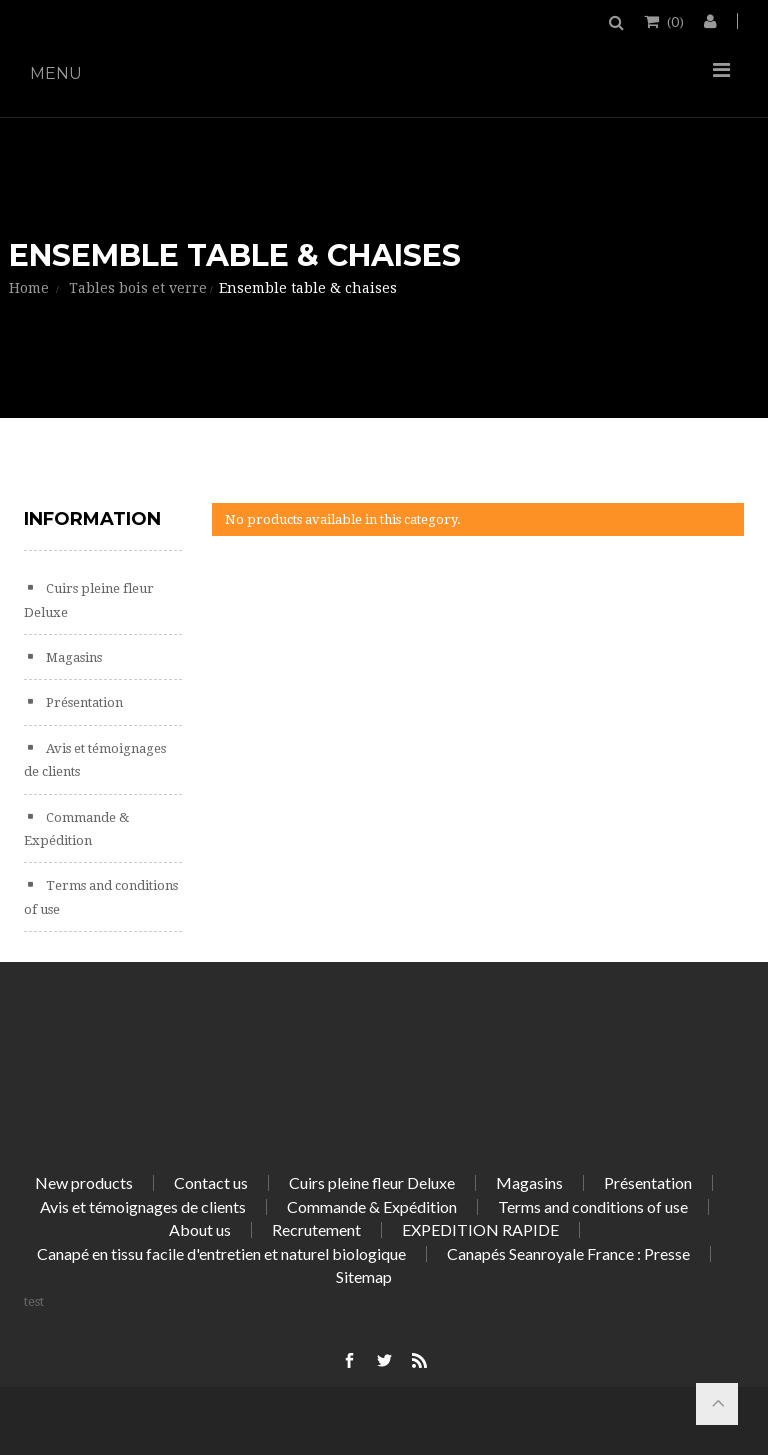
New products (84, 1182)
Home (29, 288)
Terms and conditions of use (593, 1206)
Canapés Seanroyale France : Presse (568, 1253)
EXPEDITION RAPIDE (480, 1229)
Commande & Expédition (372, 1206)
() (674, 21)
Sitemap (364, 1276)
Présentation (83, 702)
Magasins (72, 657)
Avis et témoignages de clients (143, 1206)
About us (200, 1229)
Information (92, 519)
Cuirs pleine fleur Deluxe (372, 1182)
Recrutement (316, 1229)
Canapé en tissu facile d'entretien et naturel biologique (221, 1253)
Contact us (211, 1182)
